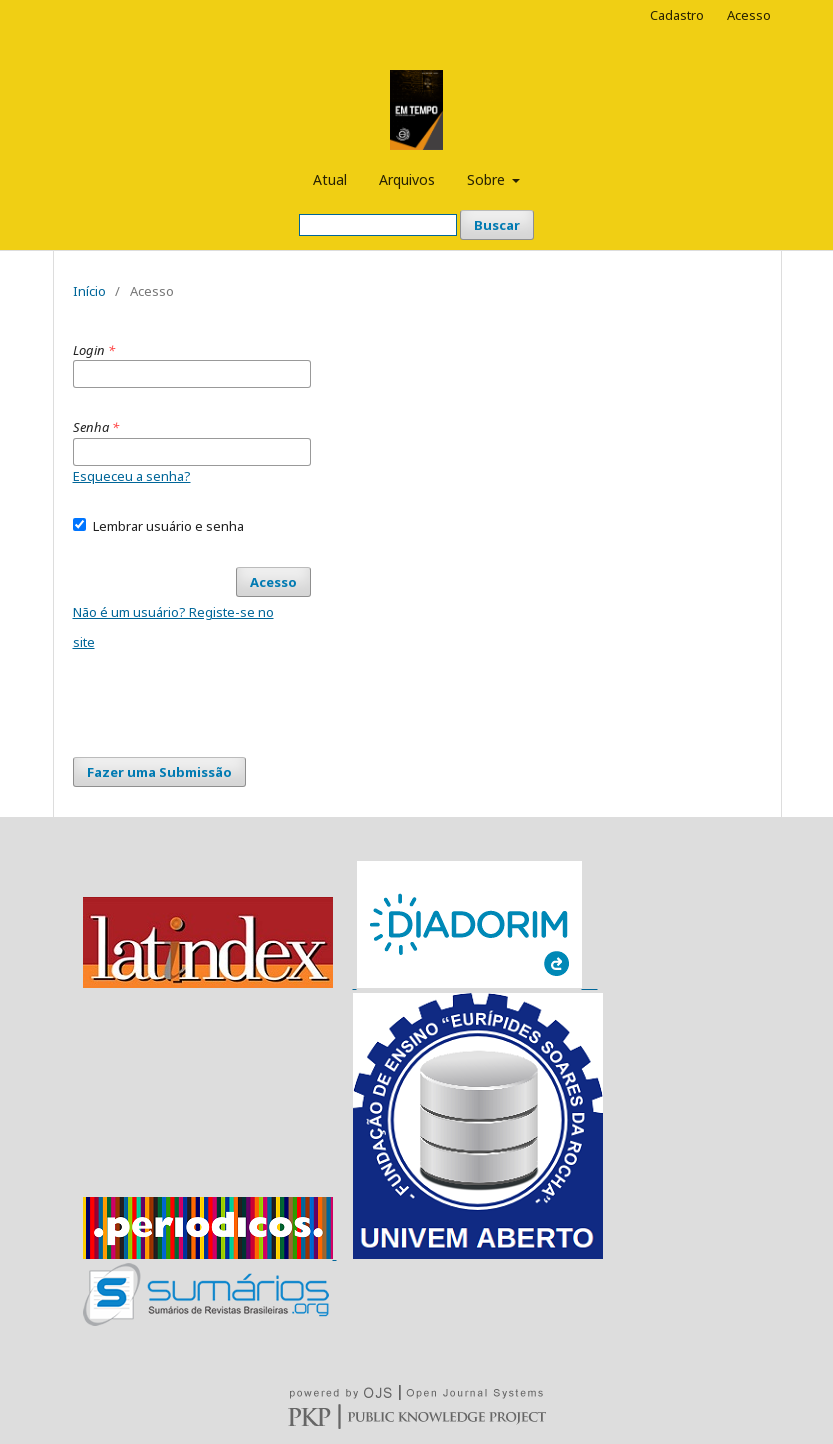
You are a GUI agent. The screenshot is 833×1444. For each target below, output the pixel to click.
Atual (330, 179)
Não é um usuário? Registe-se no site (173, 627)
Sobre (488, 179)
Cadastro (677, 15)
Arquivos (407, 179)
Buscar (497, 225)
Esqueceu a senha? (132, 476)
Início (89, 291)
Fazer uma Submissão (159, 772)
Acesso (749, 15)
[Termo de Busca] (378, 225)
